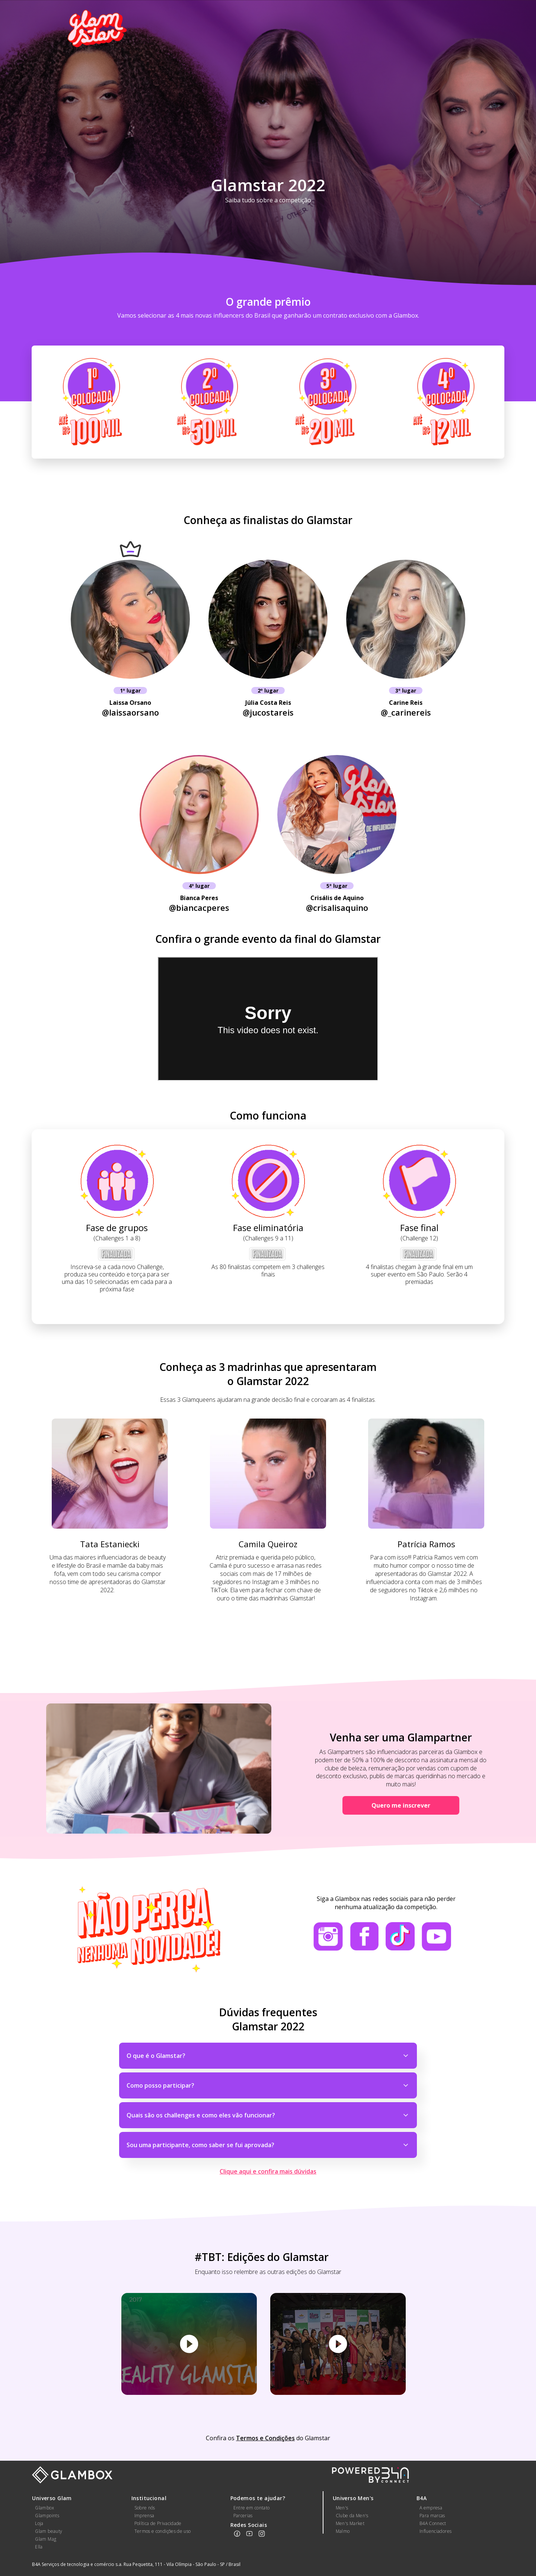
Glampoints (47, 2515)
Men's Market (350, 2523)
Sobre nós (144, 2508)
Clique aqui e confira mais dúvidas (268, 2171)
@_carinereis (406, 712)
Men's (342, 2508)
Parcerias (243, 2515)
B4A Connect (432, 2523)
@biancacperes (199, 907)
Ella (38, 2547)
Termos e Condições (265, 2438)
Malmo (343, 2531)
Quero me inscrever (400, 1805)
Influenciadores (435, 2531)
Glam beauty (48, 2531)
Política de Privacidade (158, 2523)
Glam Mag (45, 2539)
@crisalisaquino (337, 907)
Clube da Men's (352, 2515)
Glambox (44, 2508)
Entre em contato (251, 2508)
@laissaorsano (130, 712)
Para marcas (432, 2515)
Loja (39, 2523)
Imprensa (144, 2515)
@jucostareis (268, 712)
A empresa (430, 2508)
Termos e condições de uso (162, 2531)
